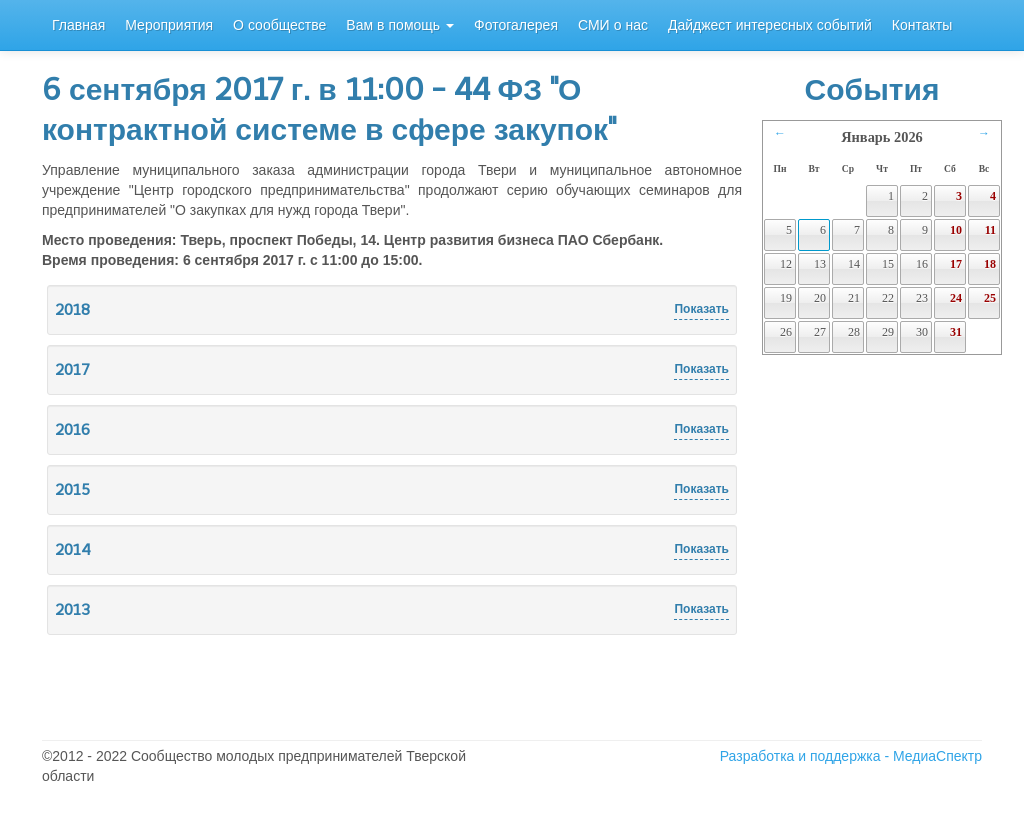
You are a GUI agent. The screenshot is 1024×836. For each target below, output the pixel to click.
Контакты (922, 25)
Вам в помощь (400, 25)
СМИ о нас (613, 25)
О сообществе (279, 25)
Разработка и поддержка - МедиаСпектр (851, 756)
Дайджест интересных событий (770, 25)
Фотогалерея (516, 25)
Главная (78, 25)
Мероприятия (169, 25)
